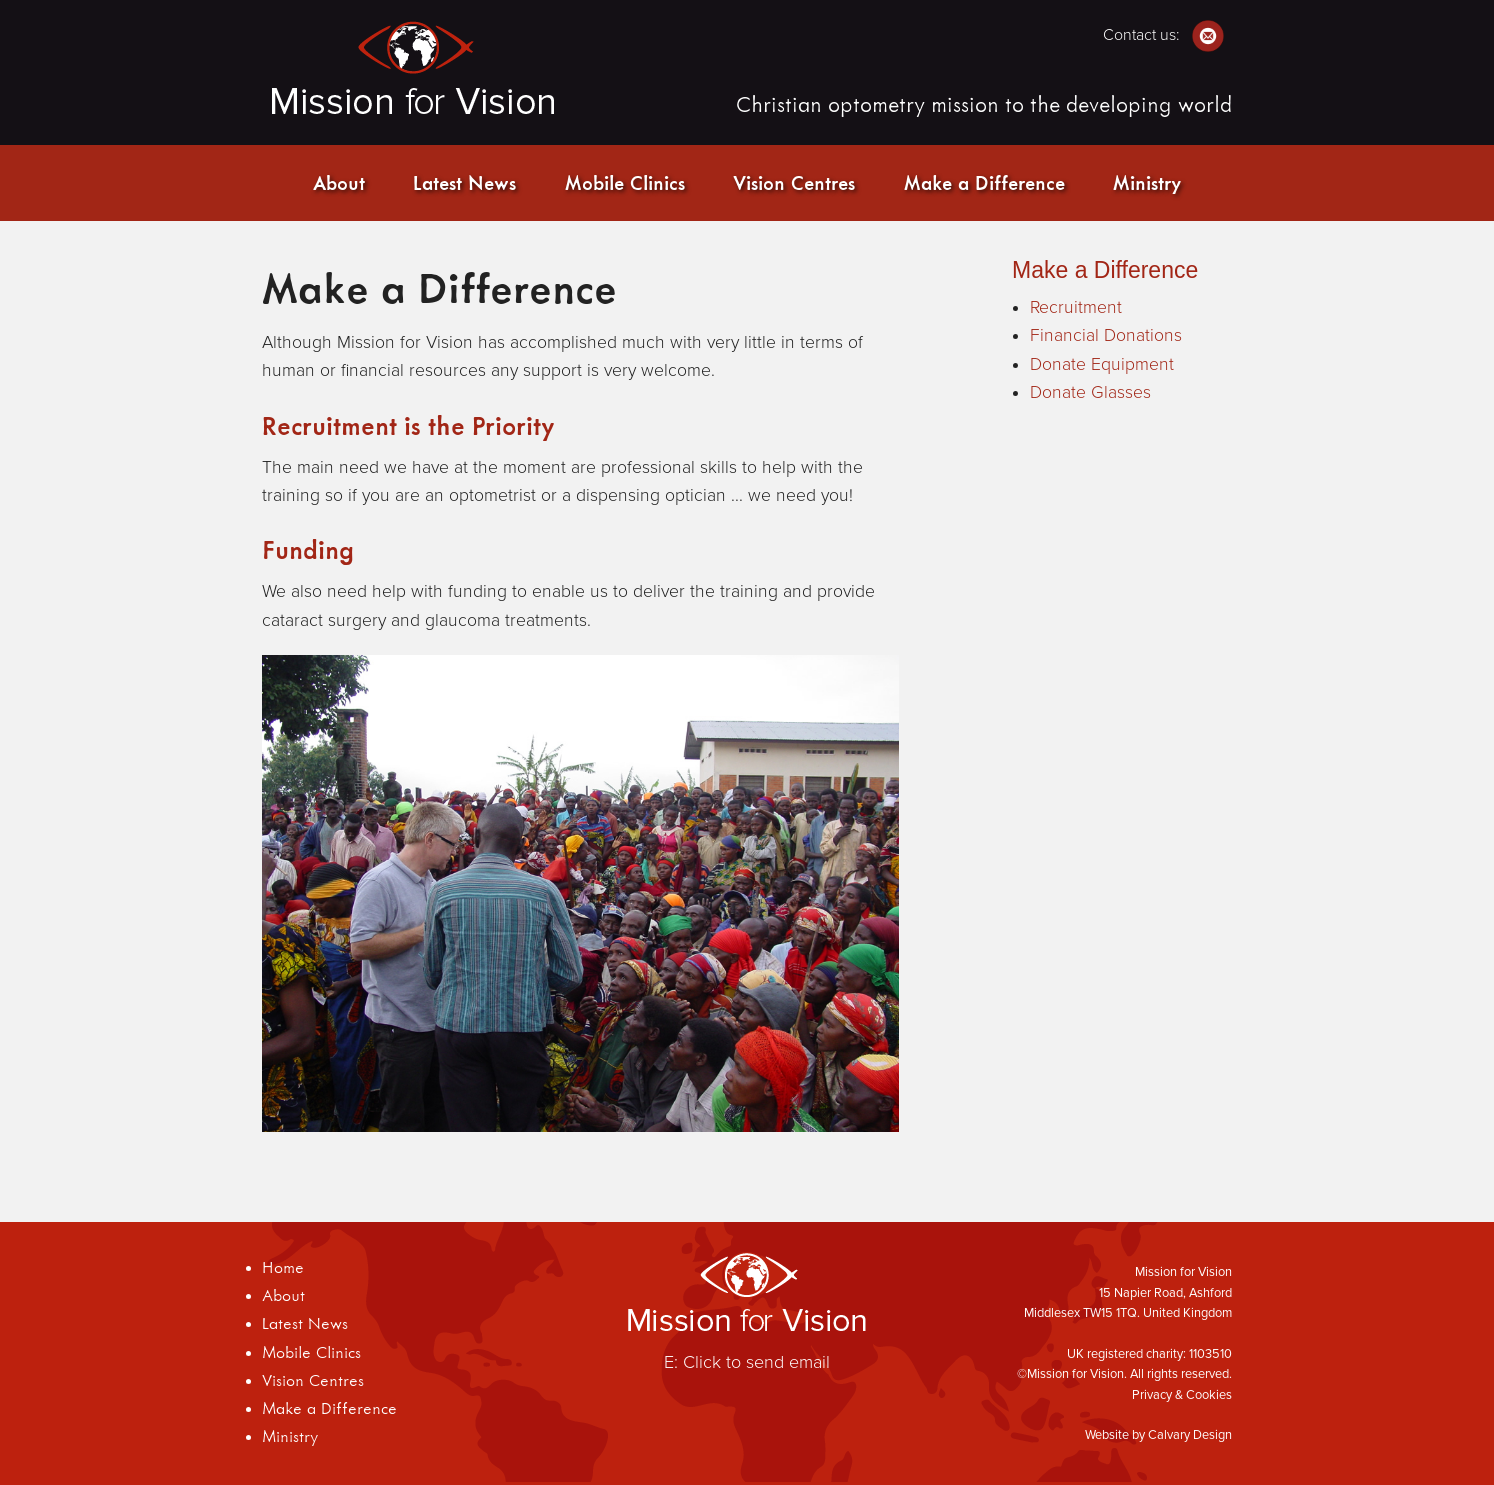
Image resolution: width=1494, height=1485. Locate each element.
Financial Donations (1106, 335)
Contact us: (1163, 35)
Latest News (464, 182)
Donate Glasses (1090, 392)
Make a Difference (984, 182)
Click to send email (756, 1362)
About (339, 182)
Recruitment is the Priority (408, 425)
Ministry (1147, 182)
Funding (308, 549)
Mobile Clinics (625, 182)
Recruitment (1076, 307)
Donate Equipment (1102, 364)
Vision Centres (794, 182)
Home (283, 1267)
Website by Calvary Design (1158, 1435)
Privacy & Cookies (1182, 1395)
